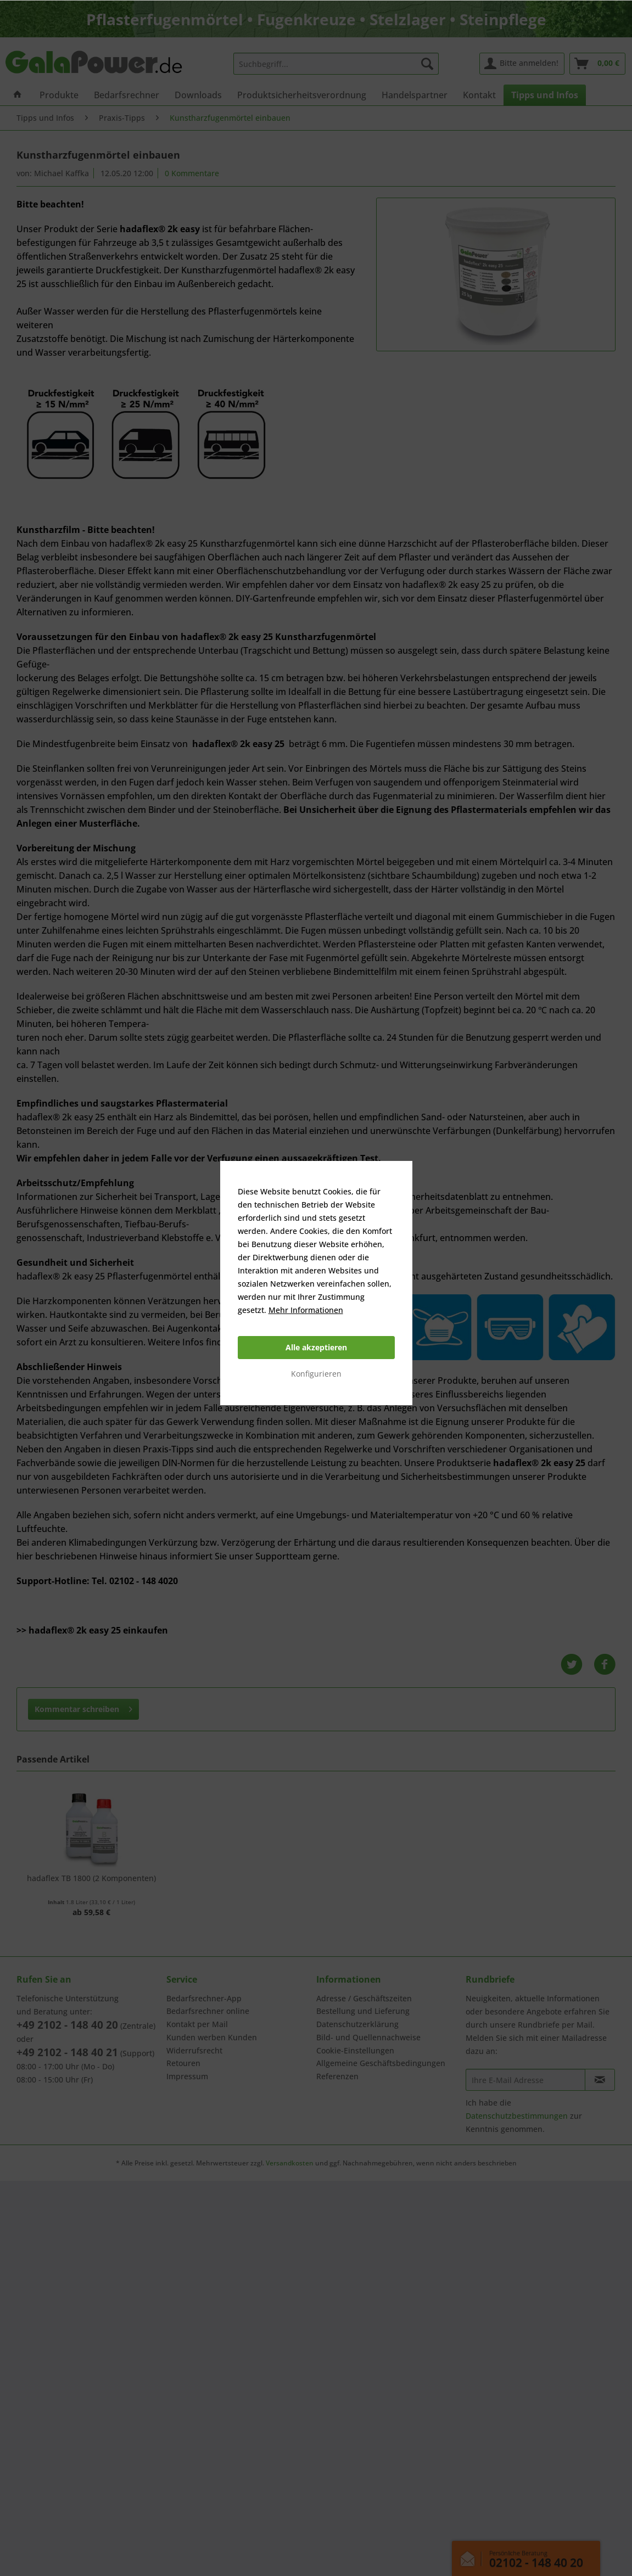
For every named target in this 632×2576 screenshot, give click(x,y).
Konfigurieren (316, 1373)
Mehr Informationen (306, 1310)
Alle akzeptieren (316, 1347)
